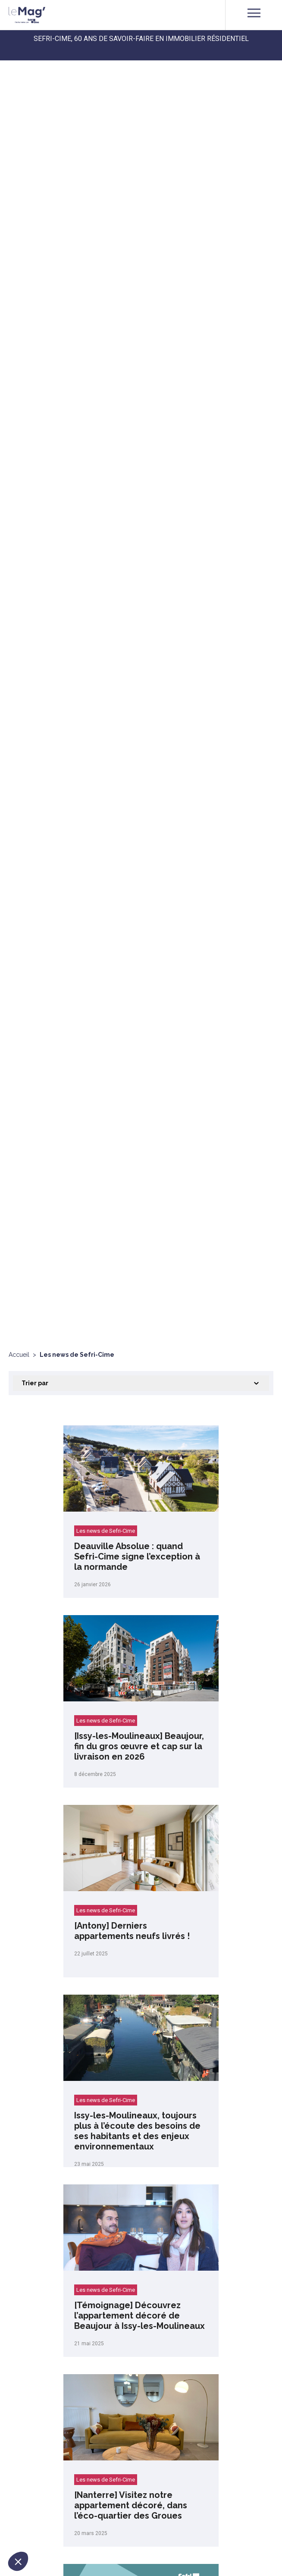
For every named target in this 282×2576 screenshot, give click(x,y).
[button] (18, 2561)
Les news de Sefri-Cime (105, 1531)
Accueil (19, 1354)
